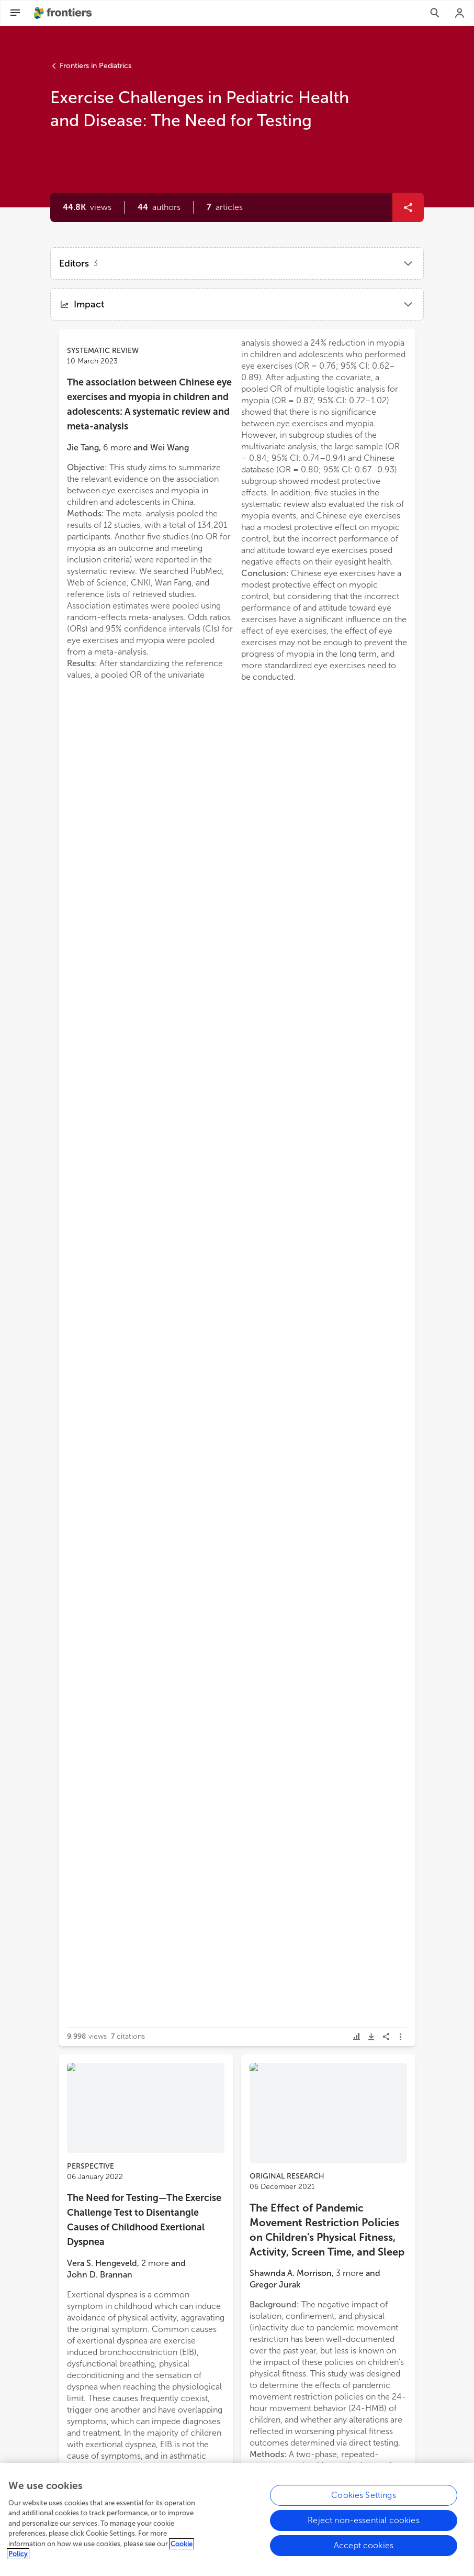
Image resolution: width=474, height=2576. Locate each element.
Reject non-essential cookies (363, 2525)
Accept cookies (363, 2550)
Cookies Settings (363, 2500)
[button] (159, 207)
